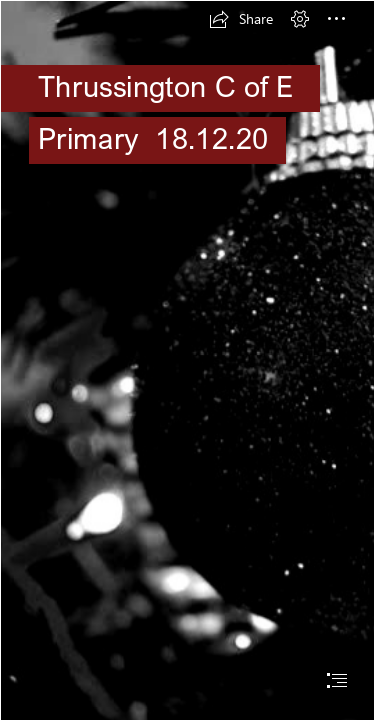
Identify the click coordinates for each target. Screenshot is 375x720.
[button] (241, 19)
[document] (187, 360)
